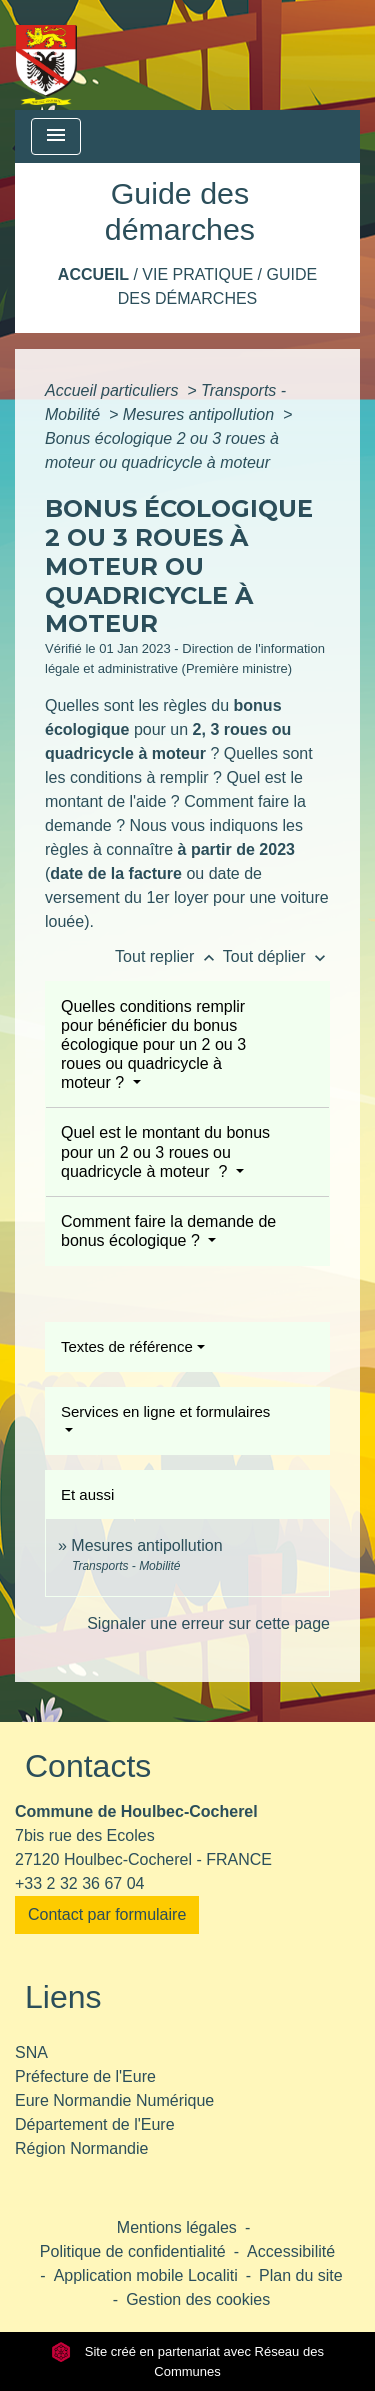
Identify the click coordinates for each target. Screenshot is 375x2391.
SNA (31, 2052)
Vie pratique (197, 274)
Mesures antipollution (201, 414)
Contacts (88, 1766)
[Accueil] (46, 55)
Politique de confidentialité (133, 2251)
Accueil (93, 274)
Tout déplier (276, 956)
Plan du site (301, 2275)
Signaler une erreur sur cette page (208, 1623)
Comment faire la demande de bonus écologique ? (168, 1231)
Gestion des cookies (198, 2299)
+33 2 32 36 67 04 (79, 1883)
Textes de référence (127, 1346)
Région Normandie (81, 2148)
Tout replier (169, 956)
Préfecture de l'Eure (85, 2076)
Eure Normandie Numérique (114, 2100)
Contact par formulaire (107, 1914)
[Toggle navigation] (56, 136)
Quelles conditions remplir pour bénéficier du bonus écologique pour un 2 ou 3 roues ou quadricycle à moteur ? (153, 1045)
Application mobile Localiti (146, 2275)
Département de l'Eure (95, 2124)
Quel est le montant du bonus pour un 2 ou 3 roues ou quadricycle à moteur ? (165, 1151)
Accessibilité (291, 2251)
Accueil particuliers (114, 390)
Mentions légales (177, 2227)
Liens (63, 1997)
